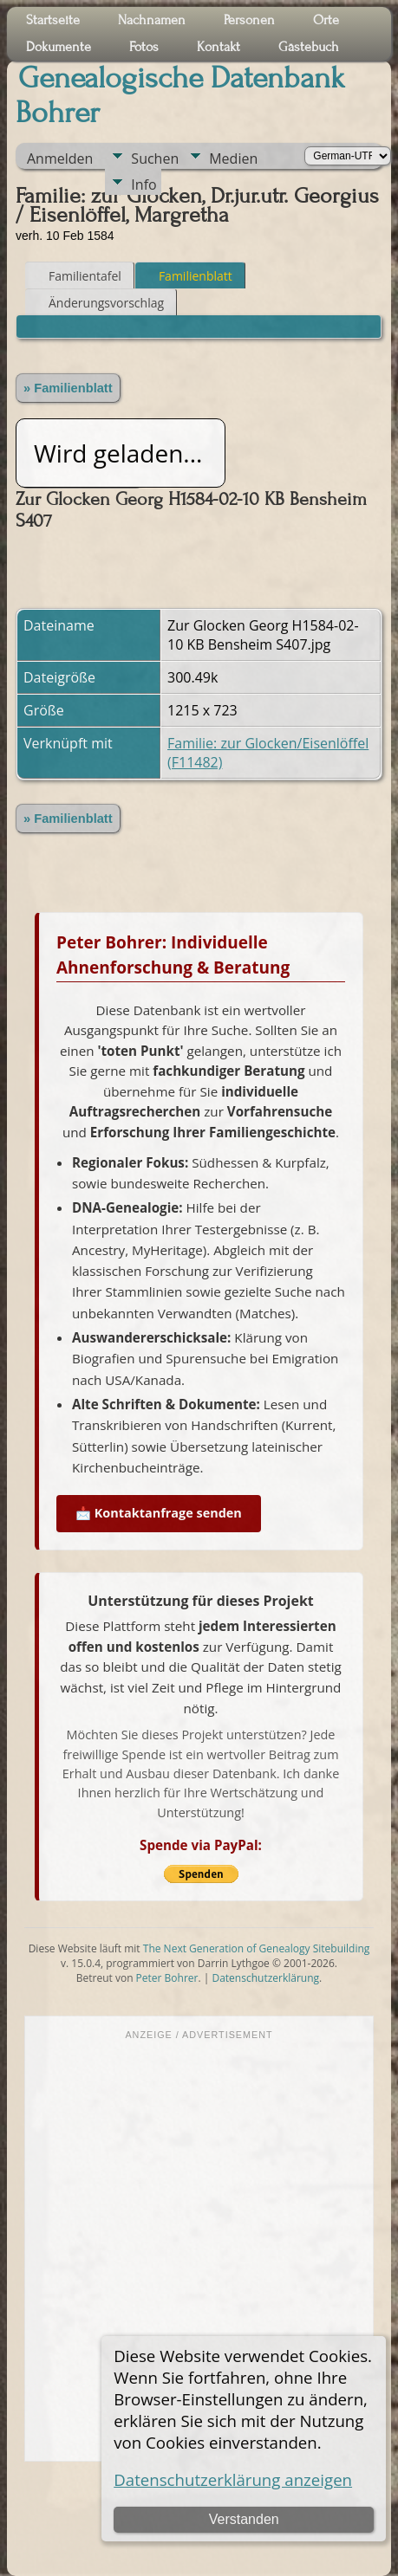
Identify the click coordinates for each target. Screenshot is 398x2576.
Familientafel (77, 276)
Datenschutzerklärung (265, 1978)
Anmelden (60, 158)
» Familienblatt (68, 388)
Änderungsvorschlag (98, 302)
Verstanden (244, 2519)
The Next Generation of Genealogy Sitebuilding (256, 1948)
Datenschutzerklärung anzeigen (233, 2479)
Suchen (155, 158)
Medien (233, 158)
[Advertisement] (199, 2249)
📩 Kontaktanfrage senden (158, 1513)
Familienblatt (187, 276)
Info (143, 184)
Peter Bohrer (167, 1978)
